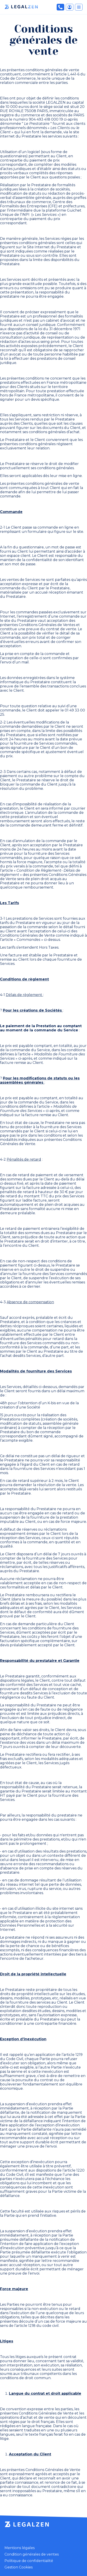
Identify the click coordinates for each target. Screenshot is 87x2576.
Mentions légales (19, 2548)
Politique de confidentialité (28, 2561)
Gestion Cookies (18, 2567)
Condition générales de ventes (31, 2554)
